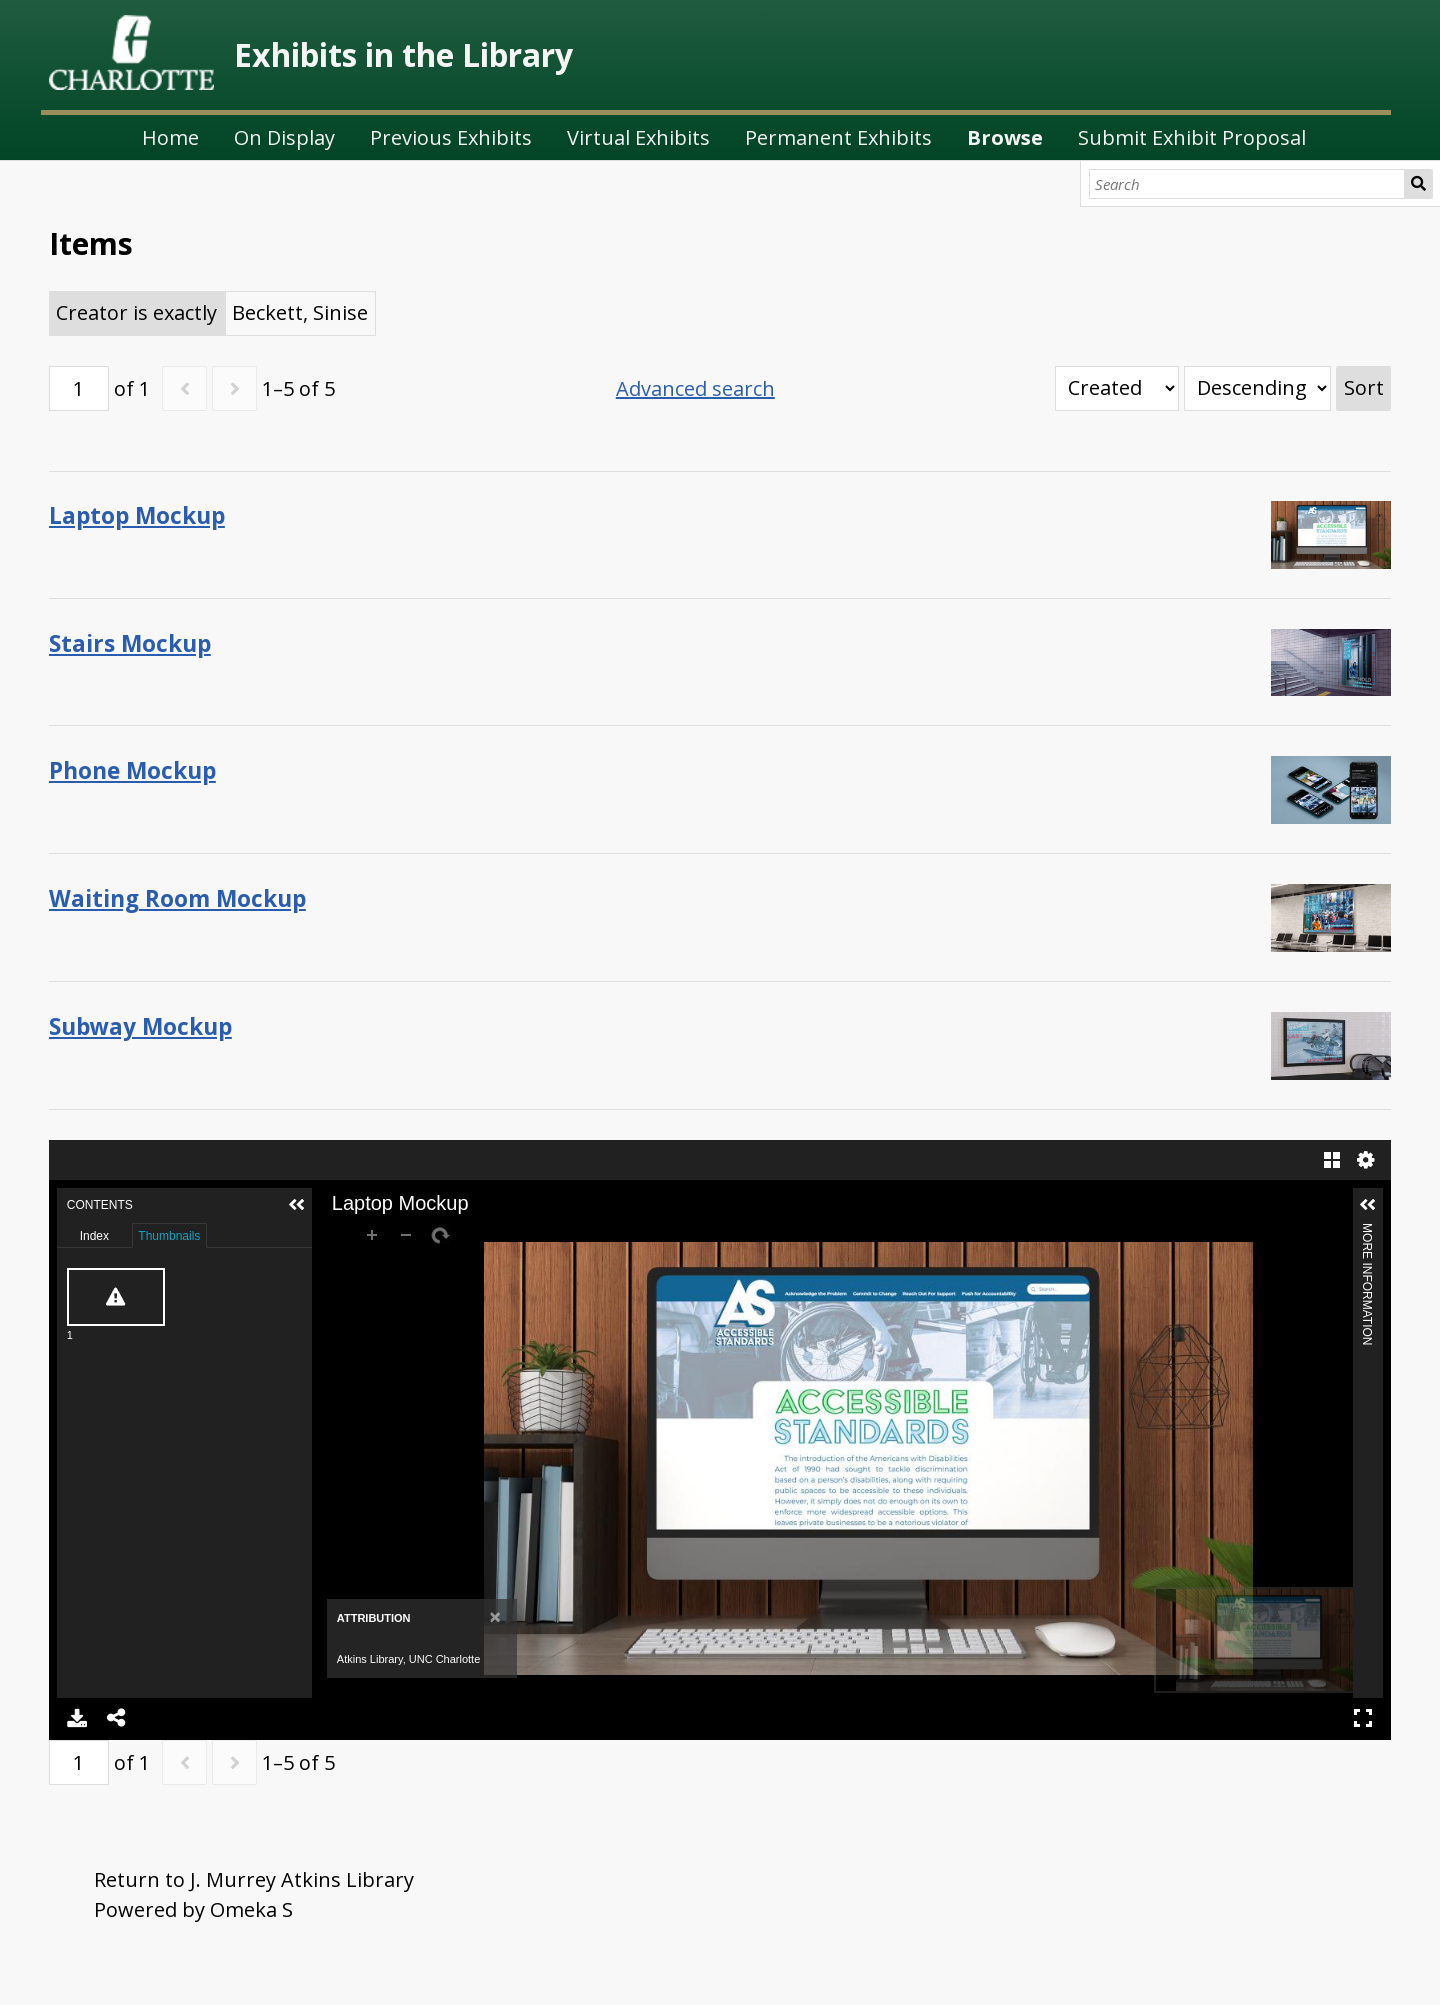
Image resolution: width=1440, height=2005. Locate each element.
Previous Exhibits (451, 137)
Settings (1366, 1160)
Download (77, 1718)
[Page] (79, 388)
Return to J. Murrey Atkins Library (254, 1879)
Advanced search (695, 388)
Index (94, 1236)
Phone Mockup (132, 770)
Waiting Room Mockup (177, 898)
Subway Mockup (140, 1026)
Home (170, 137)
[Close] (495, 1616)
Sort (1364, 387)
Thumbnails (169, 1236)
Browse (1005, 137)
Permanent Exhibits (838, 137)
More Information (1367, 1231)
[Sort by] (1117, 388)
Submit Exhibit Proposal (1192, 137)
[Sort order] (1257, 388)
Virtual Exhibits (638, 137)
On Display (284, 137)
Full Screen (1363, 1718)
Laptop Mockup (137, 515)
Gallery (1332, 1160)
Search (1419, 184)
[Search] (1247, 184)
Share (117, 1718)
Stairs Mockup (130, 643)
